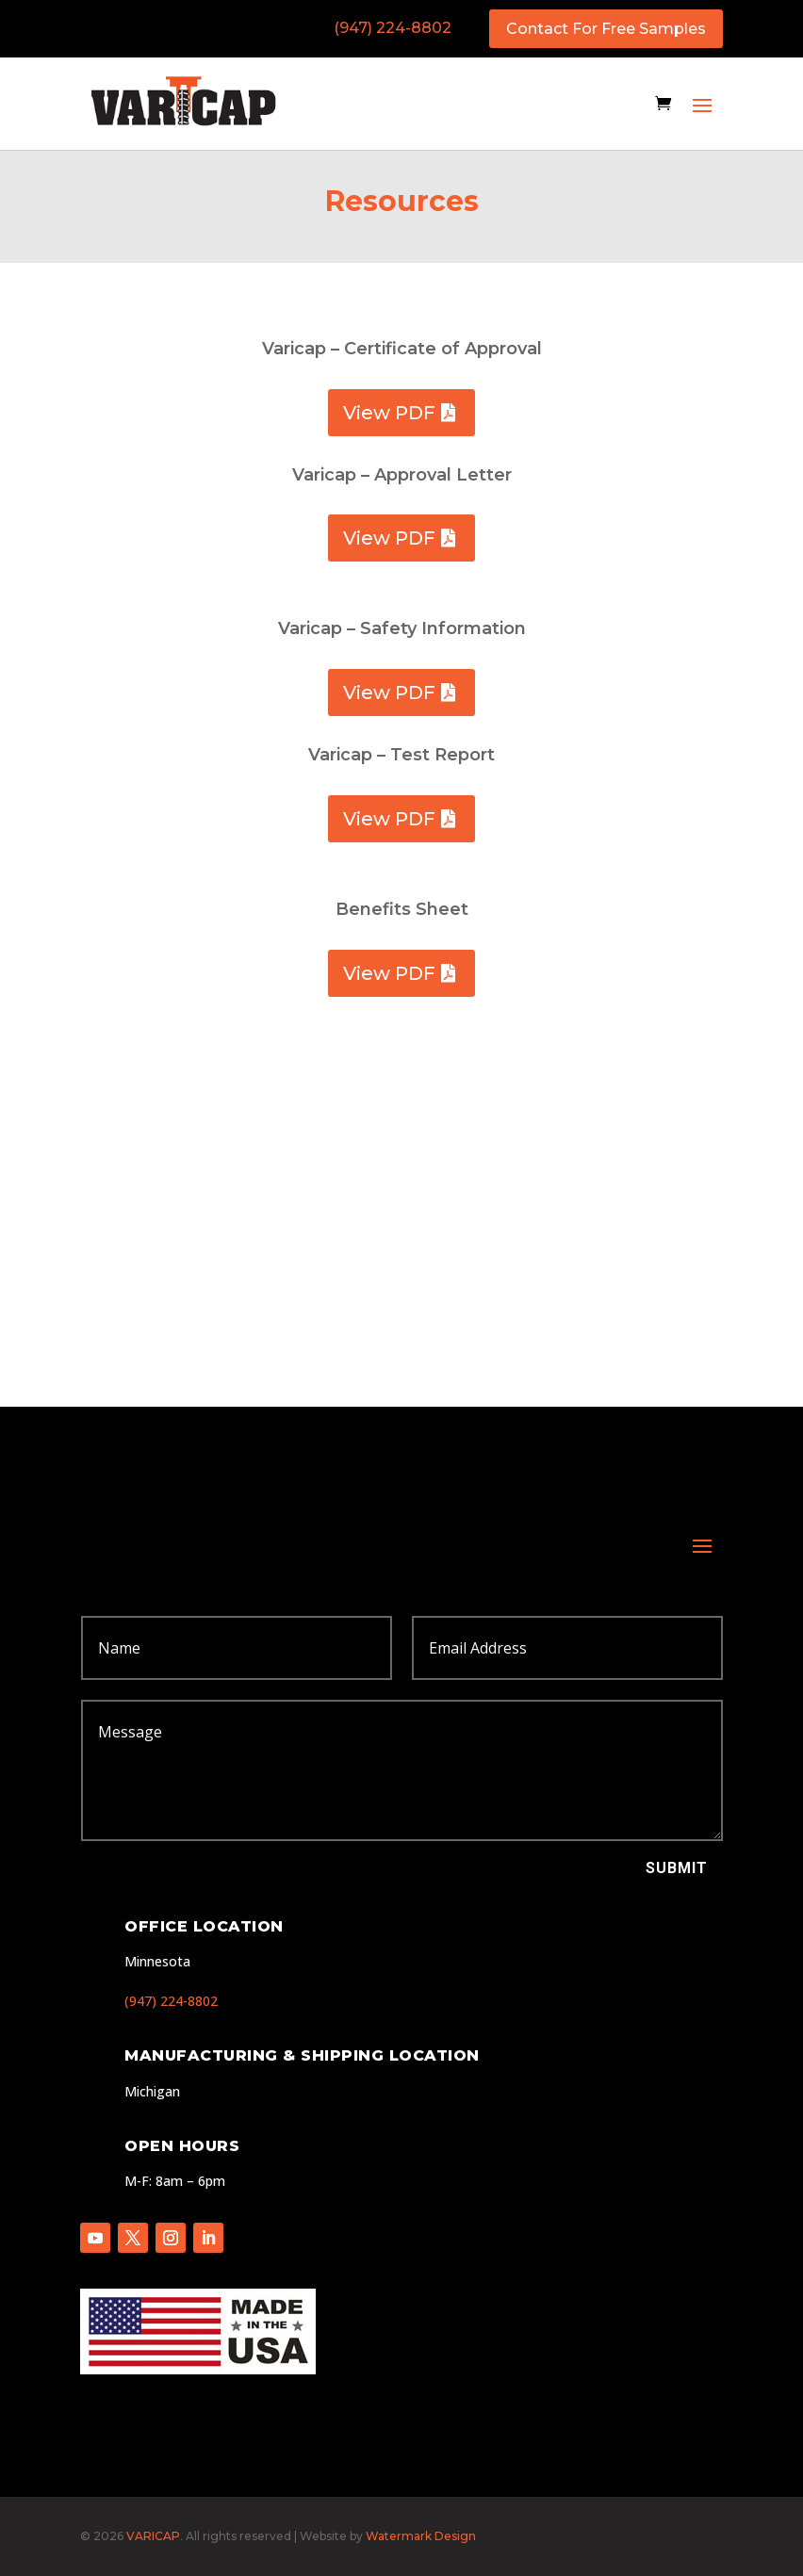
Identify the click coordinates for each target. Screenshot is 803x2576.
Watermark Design (421, 2536)
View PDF (389, 412)
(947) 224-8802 (392, 28)
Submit (677, 1868)
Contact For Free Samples (606, 29)
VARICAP (153, 2536)
